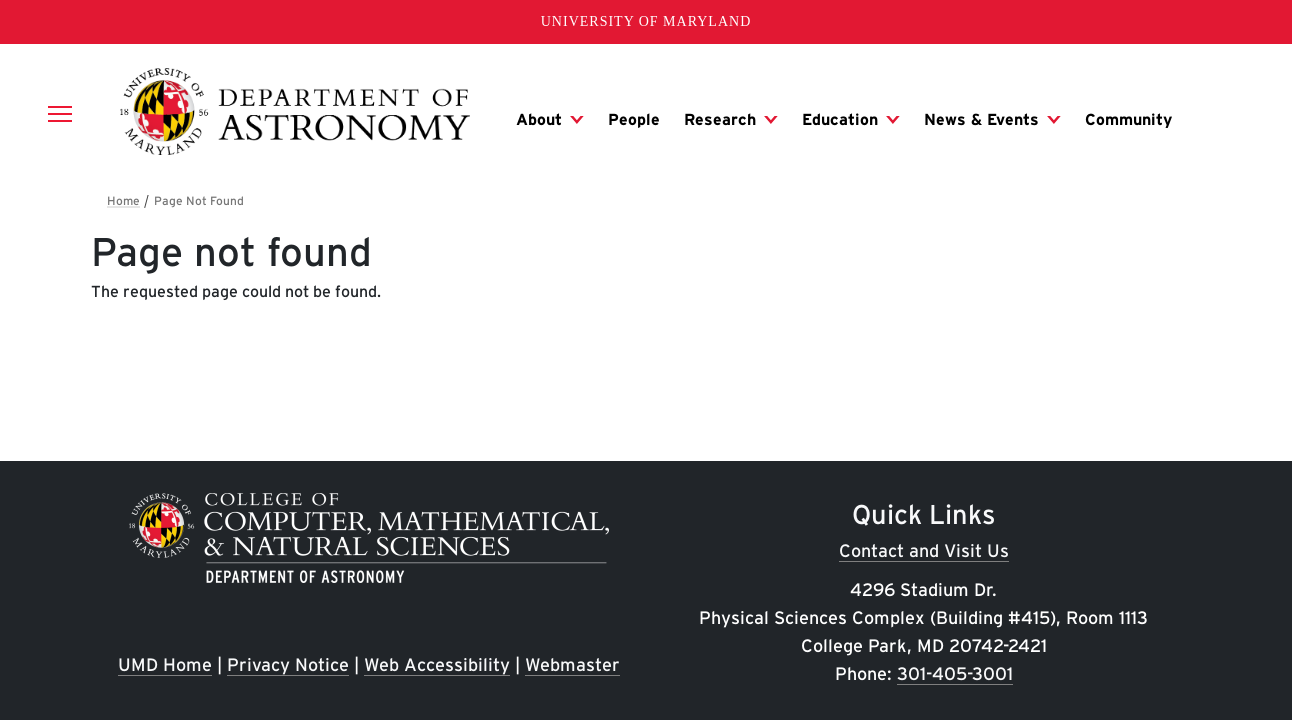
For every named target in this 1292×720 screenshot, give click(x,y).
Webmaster (572, 664)
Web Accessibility (437, 664)
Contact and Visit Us (924, 550)
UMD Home (165, 664)
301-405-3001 (955, 673)
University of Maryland (646, 21)
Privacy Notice (288, 664)
